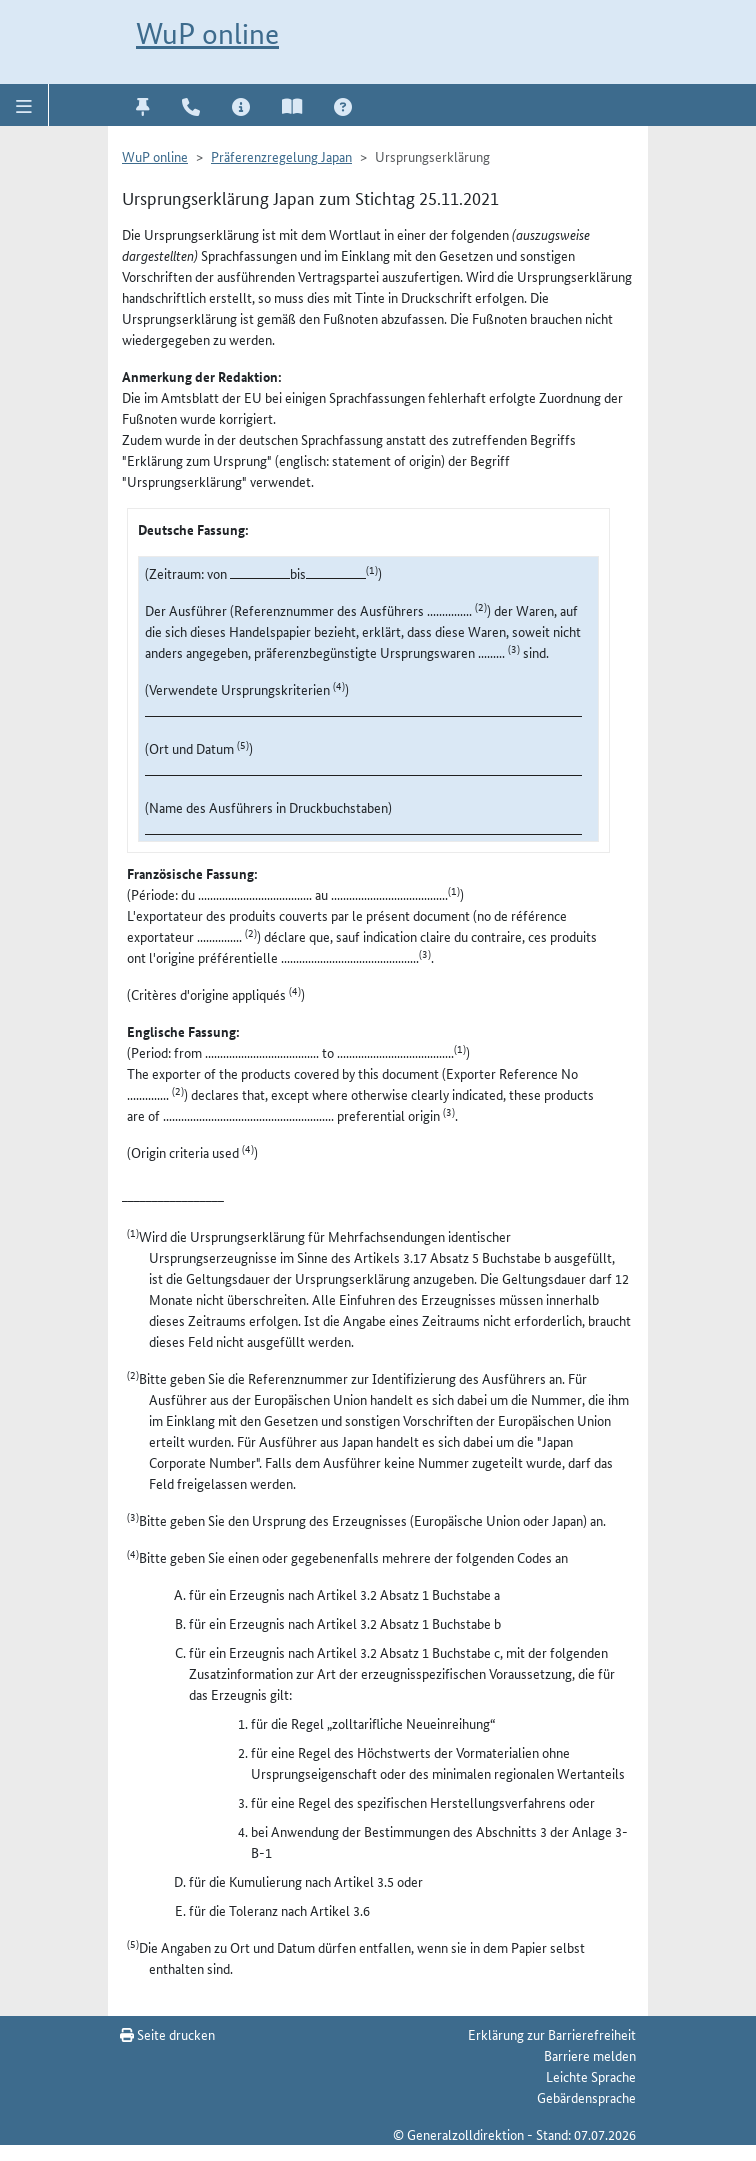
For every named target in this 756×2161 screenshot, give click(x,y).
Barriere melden (590, 2055)
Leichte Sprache (591, 2076)
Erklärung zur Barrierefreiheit (552, 2034)
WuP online (207, 33)
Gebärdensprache (586, 2097)
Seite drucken (167, 2034)
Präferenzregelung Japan (281, 156)
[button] (24, 105)
